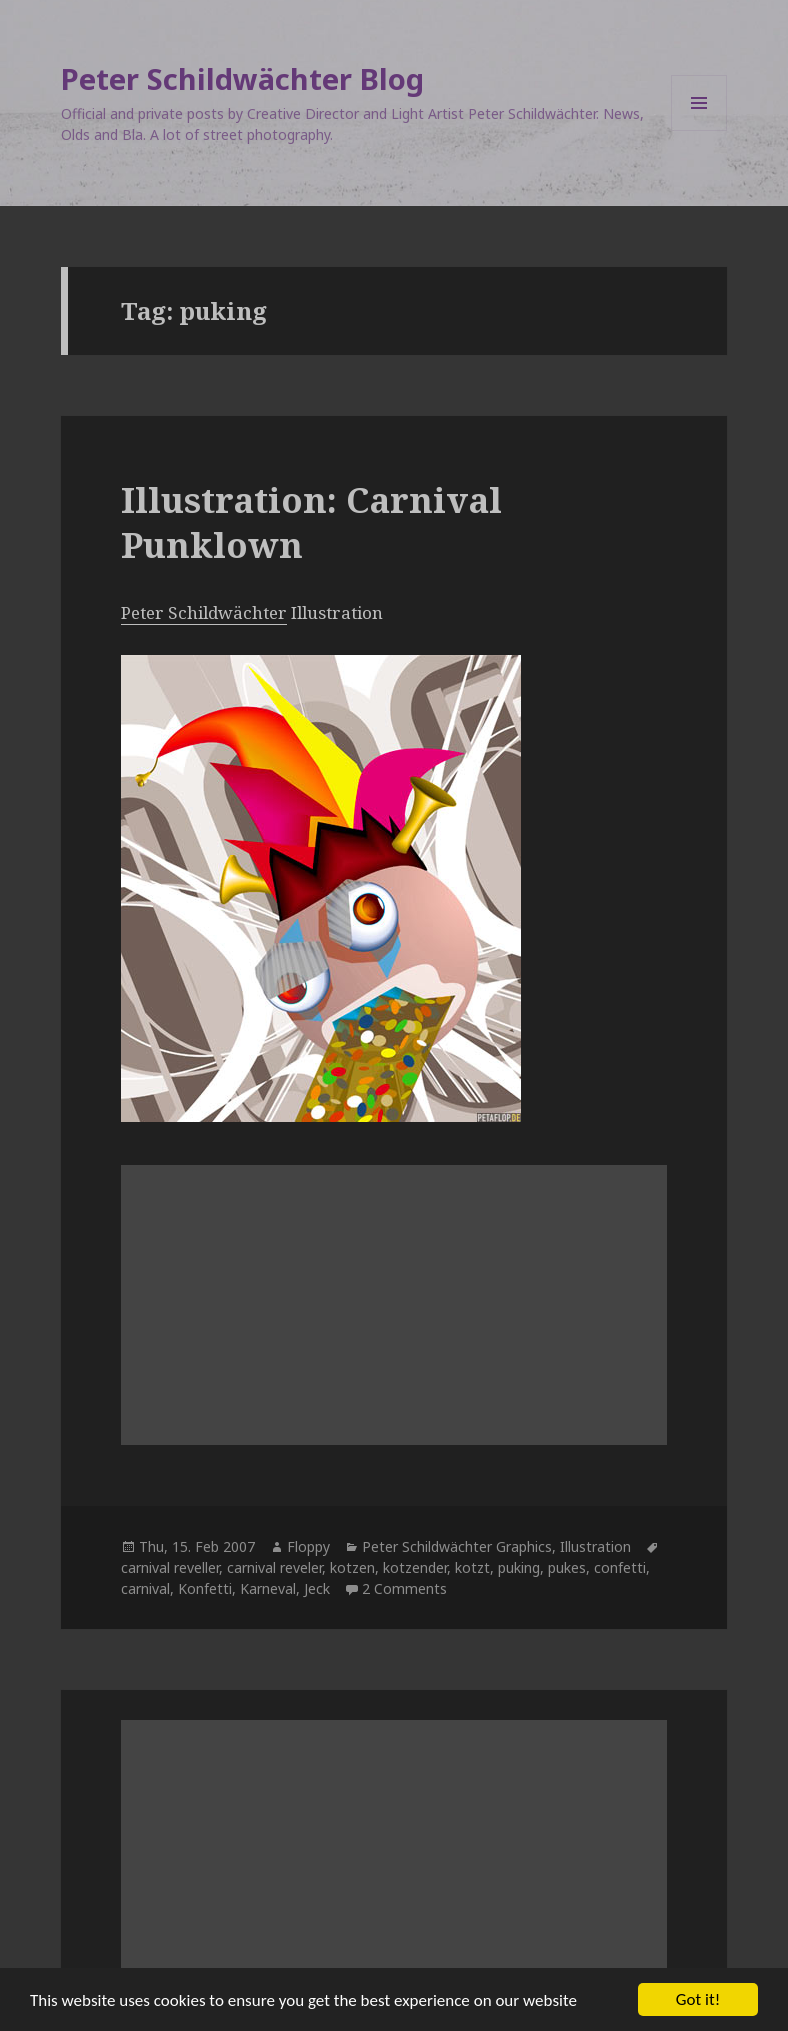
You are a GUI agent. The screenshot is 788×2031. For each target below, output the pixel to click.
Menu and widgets (699, 130)
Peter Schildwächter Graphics (457, 1546)
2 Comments (404, 1588)
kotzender (415, 1567)
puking (519, 1567)
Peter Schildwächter (204, 612)
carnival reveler (274, 1567)
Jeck (317, 1588)
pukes (567, 1567)
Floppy (308, 1546)
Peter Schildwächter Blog (242, 78)
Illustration (595, 1546)
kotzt (472, 1567)
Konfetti (205, 1588)
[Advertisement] (394, 1305)
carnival (145, 1588)
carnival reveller (170, 1567)
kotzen (352, 1567)
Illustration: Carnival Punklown (311, 522)
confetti (620, 1567)
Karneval (268, 1588)
